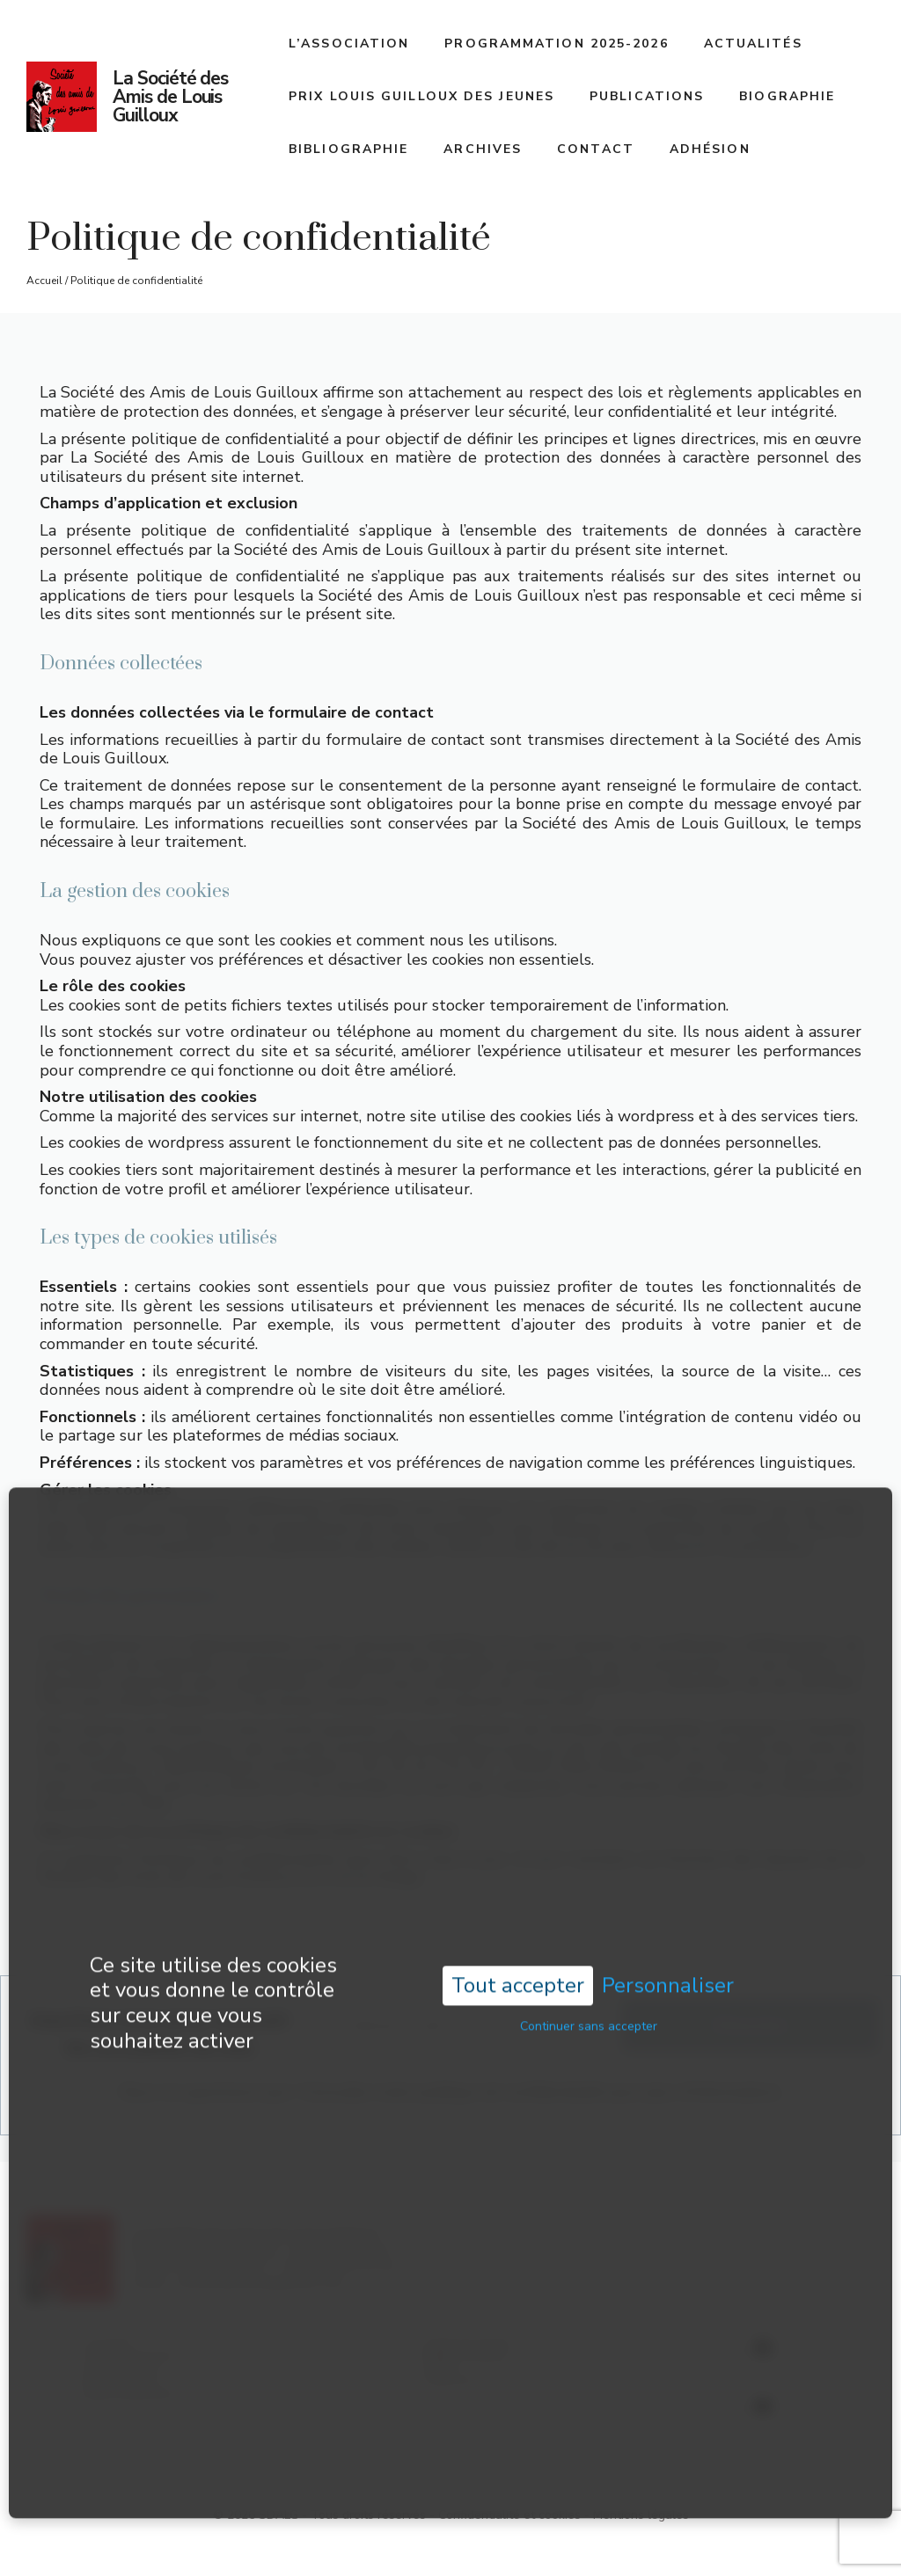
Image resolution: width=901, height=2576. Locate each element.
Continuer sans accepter (588, 1978)
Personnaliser (668, 1939)
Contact (595, 149)
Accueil (44, 281)
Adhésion (710, 149)
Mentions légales (641, 2515)
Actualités (753, 43)
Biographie (787, 96)
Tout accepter (517, 1938)
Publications (647, 96)
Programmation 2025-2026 (556, 43)
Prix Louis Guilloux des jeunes (421, 96)
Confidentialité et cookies (509, 2515)
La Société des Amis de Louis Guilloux (170, 97)
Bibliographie (348, 149)
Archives (482, 149)
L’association (349, 43)
